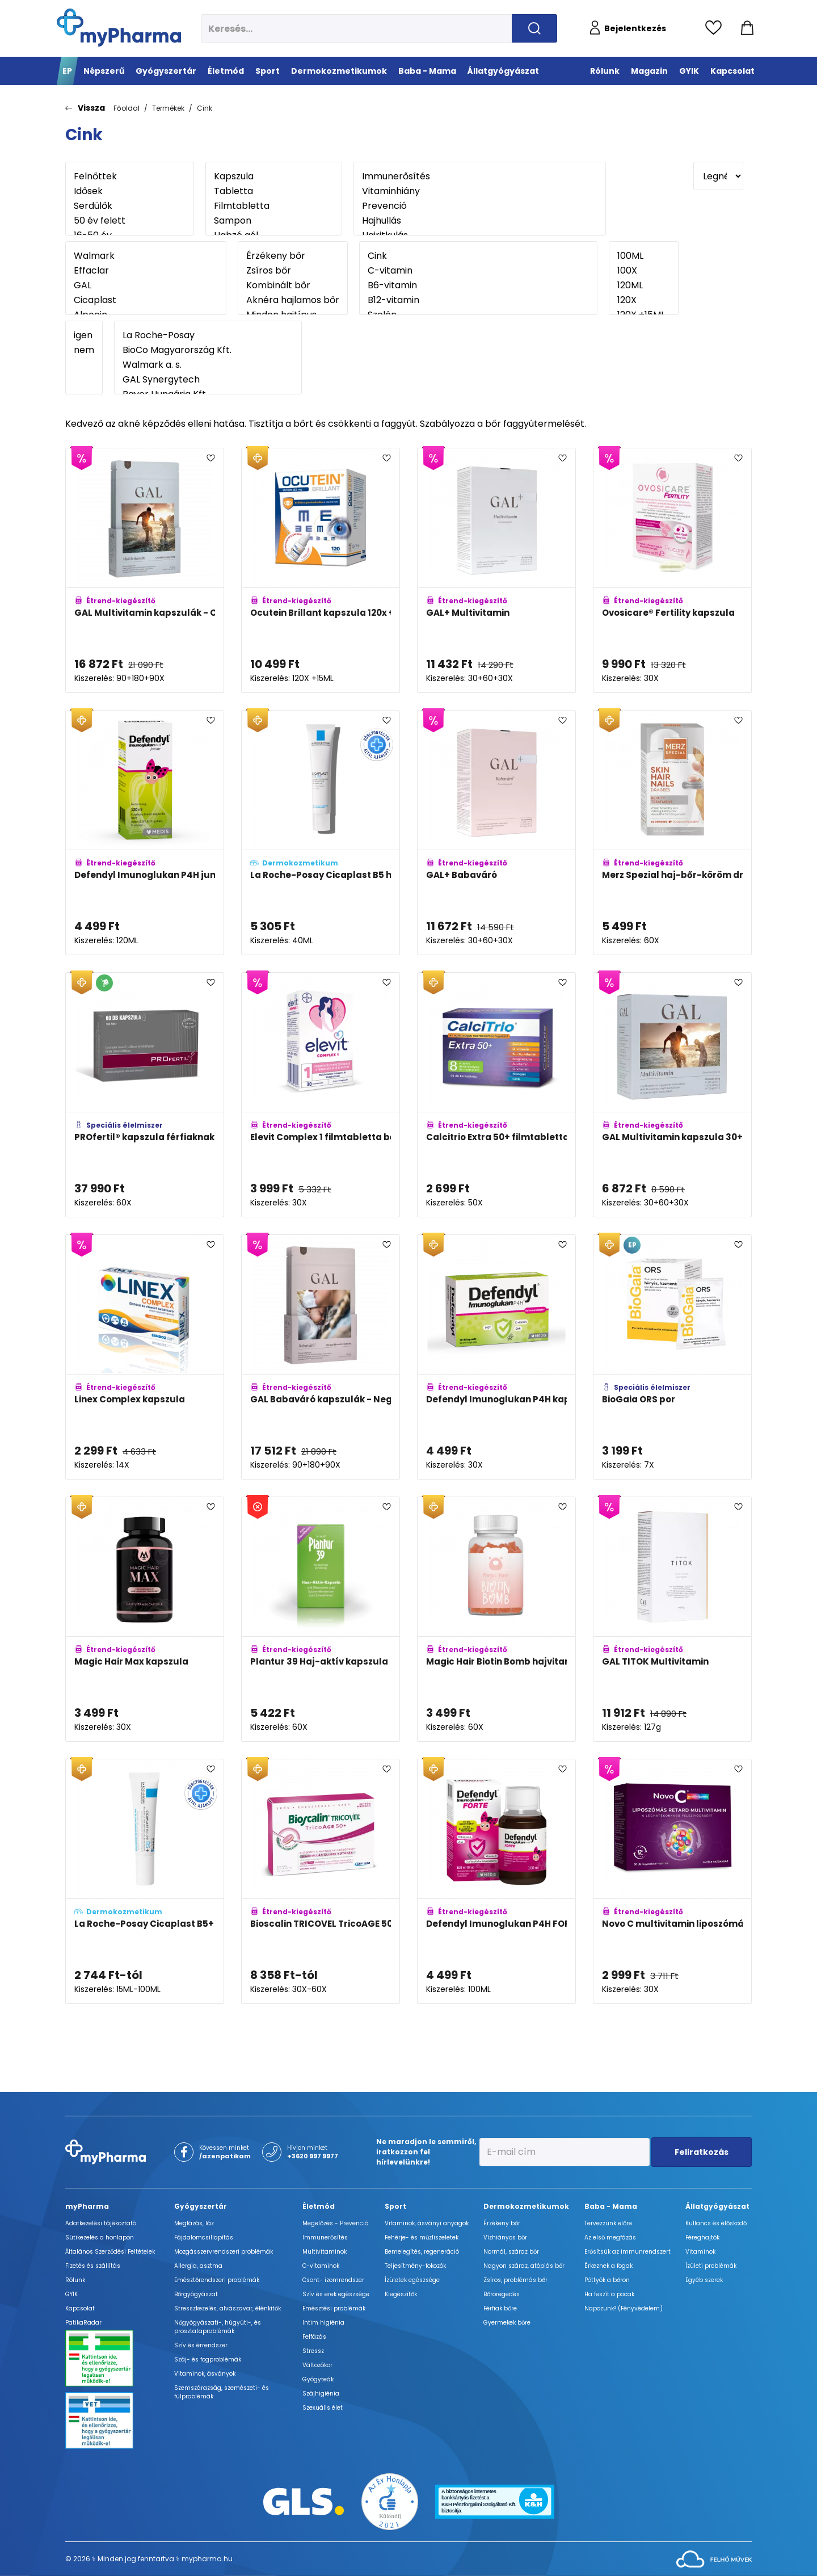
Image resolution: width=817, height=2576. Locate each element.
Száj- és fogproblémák (207, 2359)
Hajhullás (480, 220)
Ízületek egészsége (412, 2280)
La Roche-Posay (207, 335)
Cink (204, 108)
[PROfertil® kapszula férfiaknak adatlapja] (144, 1094)
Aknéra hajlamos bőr (292, 300)
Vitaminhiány (480, 191)
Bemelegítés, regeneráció (422, 2251)
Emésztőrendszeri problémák (216, 2280)
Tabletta (274, 191)
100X (643, 270)
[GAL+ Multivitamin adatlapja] (496, 570)
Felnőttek (130, 176)
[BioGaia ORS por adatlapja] (672, 1357)
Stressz (313, 2351)
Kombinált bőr (292, 285)
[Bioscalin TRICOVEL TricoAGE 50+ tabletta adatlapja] (320, 1881)
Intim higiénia (323, 2322)
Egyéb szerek (704, 2280)
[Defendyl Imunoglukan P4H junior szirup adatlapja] (144, 832)
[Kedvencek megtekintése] (716, 28)
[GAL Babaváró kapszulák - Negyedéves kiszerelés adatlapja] (320, 1357)
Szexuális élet (322, 2407)
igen (84, 335)
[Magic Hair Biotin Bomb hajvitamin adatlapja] (496, 1619)
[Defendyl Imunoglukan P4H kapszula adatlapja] (496, 1357)
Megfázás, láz (194, 2223)
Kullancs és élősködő (716, 2223)
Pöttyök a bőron (607, 2280)
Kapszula (274, 176)
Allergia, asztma (198, 2266)
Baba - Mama (610, 2206)
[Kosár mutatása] (747, 28)
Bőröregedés (501, 2294)
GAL (146, 285)
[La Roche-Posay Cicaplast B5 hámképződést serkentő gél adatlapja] (320, 832)
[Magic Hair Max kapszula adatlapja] (144, 1619)
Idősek (130, 191)
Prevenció (480, 206)
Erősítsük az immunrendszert (627, 2251)
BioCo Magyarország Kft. (207, 350)
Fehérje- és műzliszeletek (421, 2237)
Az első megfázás (610, 2237)
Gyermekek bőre (506, 2322)
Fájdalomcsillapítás (203, 2237)
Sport (395, 2206)
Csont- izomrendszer (333, 2280)
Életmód (318, 2206)
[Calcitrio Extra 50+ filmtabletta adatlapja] (496, 1094)
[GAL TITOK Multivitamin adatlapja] (672, 1619)
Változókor (317, 2365)
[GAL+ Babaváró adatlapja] (496, 832)
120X (643, 300)
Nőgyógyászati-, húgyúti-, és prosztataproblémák (217, 2326)
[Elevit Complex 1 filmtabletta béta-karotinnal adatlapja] (320, 1094)
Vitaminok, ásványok (204, 2373)
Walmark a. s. (207, 365)
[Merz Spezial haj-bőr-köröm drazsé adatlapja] (672, 832)
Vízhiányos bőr (505, 2237)
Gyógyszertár (200, 2206)
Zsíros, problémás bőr (515, 2280)
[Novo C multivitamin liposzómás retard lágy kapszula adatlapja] (672, 1881)
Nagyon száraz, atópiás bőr (524, 2266)
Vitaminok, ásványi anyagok (427, 2223)
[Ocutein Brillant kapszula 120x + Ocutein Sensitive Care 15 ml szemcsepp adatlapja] (320, 570)
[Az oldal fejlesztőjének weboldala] (714, 2558)
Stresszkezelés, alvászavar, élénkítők (227, 2308)
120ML (643, 285)
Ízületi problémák (710, 2266)
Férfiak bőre (500, 2308)
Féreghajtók (702, 2237)
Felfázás (314, 2337)
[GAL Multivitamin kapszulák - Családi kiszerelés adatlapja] (144, 570)
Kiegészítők (401, 2294)
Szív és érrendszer (201, 2345)
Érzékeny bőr (292, 256)
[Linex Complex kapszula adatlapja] (144, 1357)
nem (84, 350)
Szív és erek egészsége (335, 2294)
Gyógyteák (318, 2379)
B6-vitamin (478, 285)
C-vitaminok (320, 2266)
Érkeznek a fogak (608, 2266)
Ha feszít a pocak (609, 2294)
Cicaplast (146, 300)
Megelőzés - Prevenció (335, 2223)
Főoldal (126, 108)
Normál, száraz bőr (511, 2251)
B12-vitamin (478, 300)
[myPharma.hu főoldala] (119, 28)
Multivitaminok (324, 2251)
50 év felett (130, 220)
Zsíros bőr (292, 270)
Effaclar (146, 270)
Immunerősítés (480, 176)
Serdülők (130, 206)
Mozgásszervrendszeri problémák (223, 2251)
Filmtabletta (274, 206)
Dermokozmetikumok (526, 2206)
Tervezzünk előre (608, 2223)
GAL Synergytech (207, 379)
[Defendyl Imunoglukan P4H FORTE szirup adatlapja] (496, 1881)
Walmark (146, 256)
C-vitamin (478, 270)
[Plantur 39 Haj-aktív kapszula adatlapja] (320, 1619)
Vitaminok (700, 2251)
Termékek (168, 108)
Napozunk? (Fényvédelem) (623, 2308)
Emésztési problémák (333, 2308)
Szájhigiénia (320, 2393)
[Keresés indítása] (534, 28)
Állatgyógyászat (717, 2206)
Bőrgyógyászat (196, 2294)
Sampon (274, 220)
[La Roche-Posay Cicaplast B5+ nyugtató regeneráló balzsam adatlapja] (144, 1881)
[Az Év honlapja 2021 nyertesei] (389, 2500)
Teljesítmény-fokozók (415, 2266)
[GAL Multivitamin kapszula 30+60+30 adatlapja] (672, 1094)
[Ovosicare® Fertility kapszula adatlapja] (672, 570)
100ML (643, 256)
